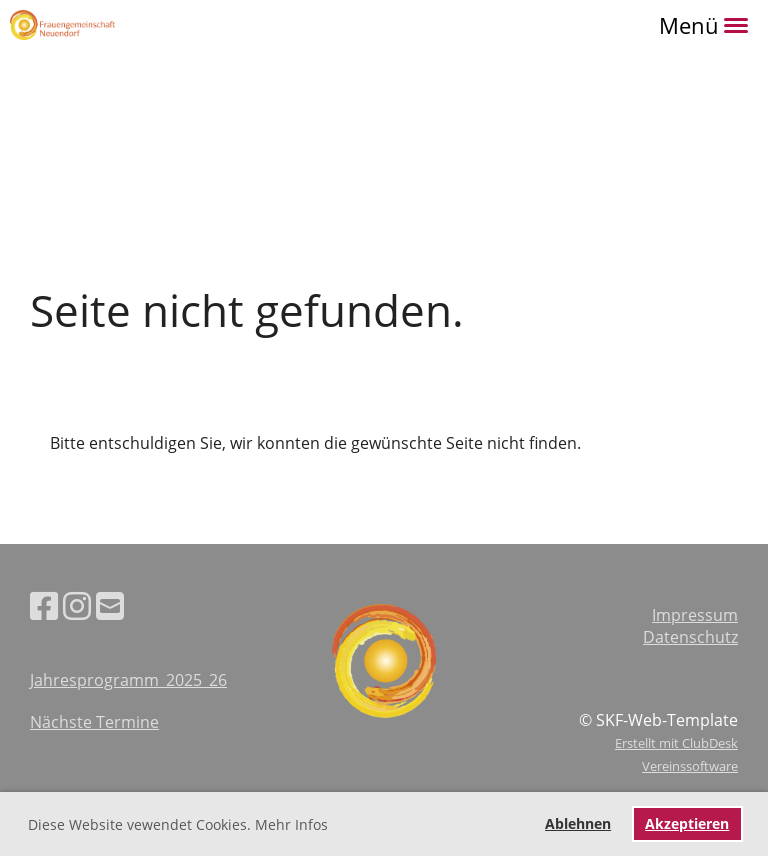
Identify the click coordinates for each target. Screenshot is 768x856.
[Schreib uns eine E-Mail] (110, 605)
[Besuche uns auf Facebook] (44, 605)
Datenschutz (690, 637)
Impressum (695, 615)
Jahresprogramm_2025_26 (128, 680)
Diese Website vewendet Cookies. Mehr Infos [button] (178, 824)
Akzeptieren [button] (687, 823)
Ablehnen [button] (578, 823)
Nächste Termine (94, 722)
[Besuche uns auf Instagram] (77, 605)
